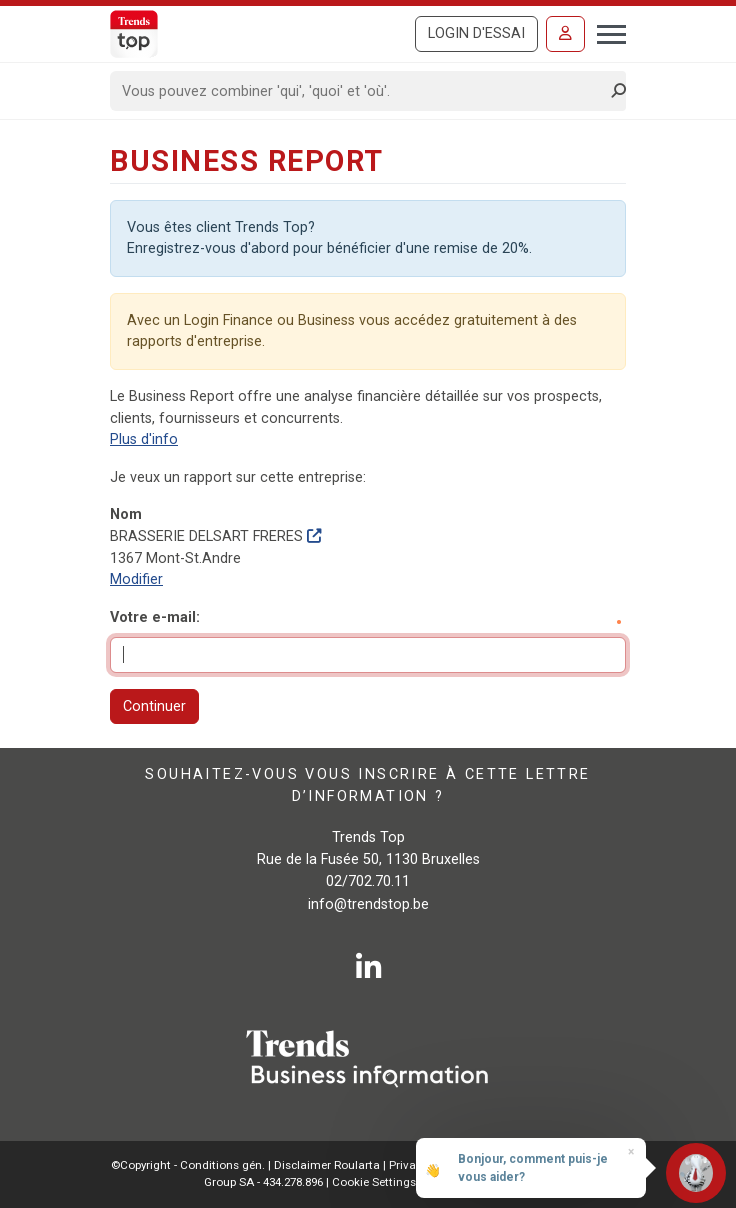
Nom (126, 514)
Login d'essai (476, 33)
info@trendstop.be (368, 904)
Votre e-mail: (155, 617)
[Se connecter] (565, 34)
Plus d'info (144, 439)
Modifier (136, 579)
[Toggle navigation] (605, 32)
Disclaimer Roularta (327, 1165)
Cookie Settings (375, 1182)
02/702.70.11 (368, 881)
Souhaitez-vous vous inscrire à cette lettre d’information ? (367, 785)
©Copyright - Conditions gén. (188, 1165)
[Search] (361, 91)
